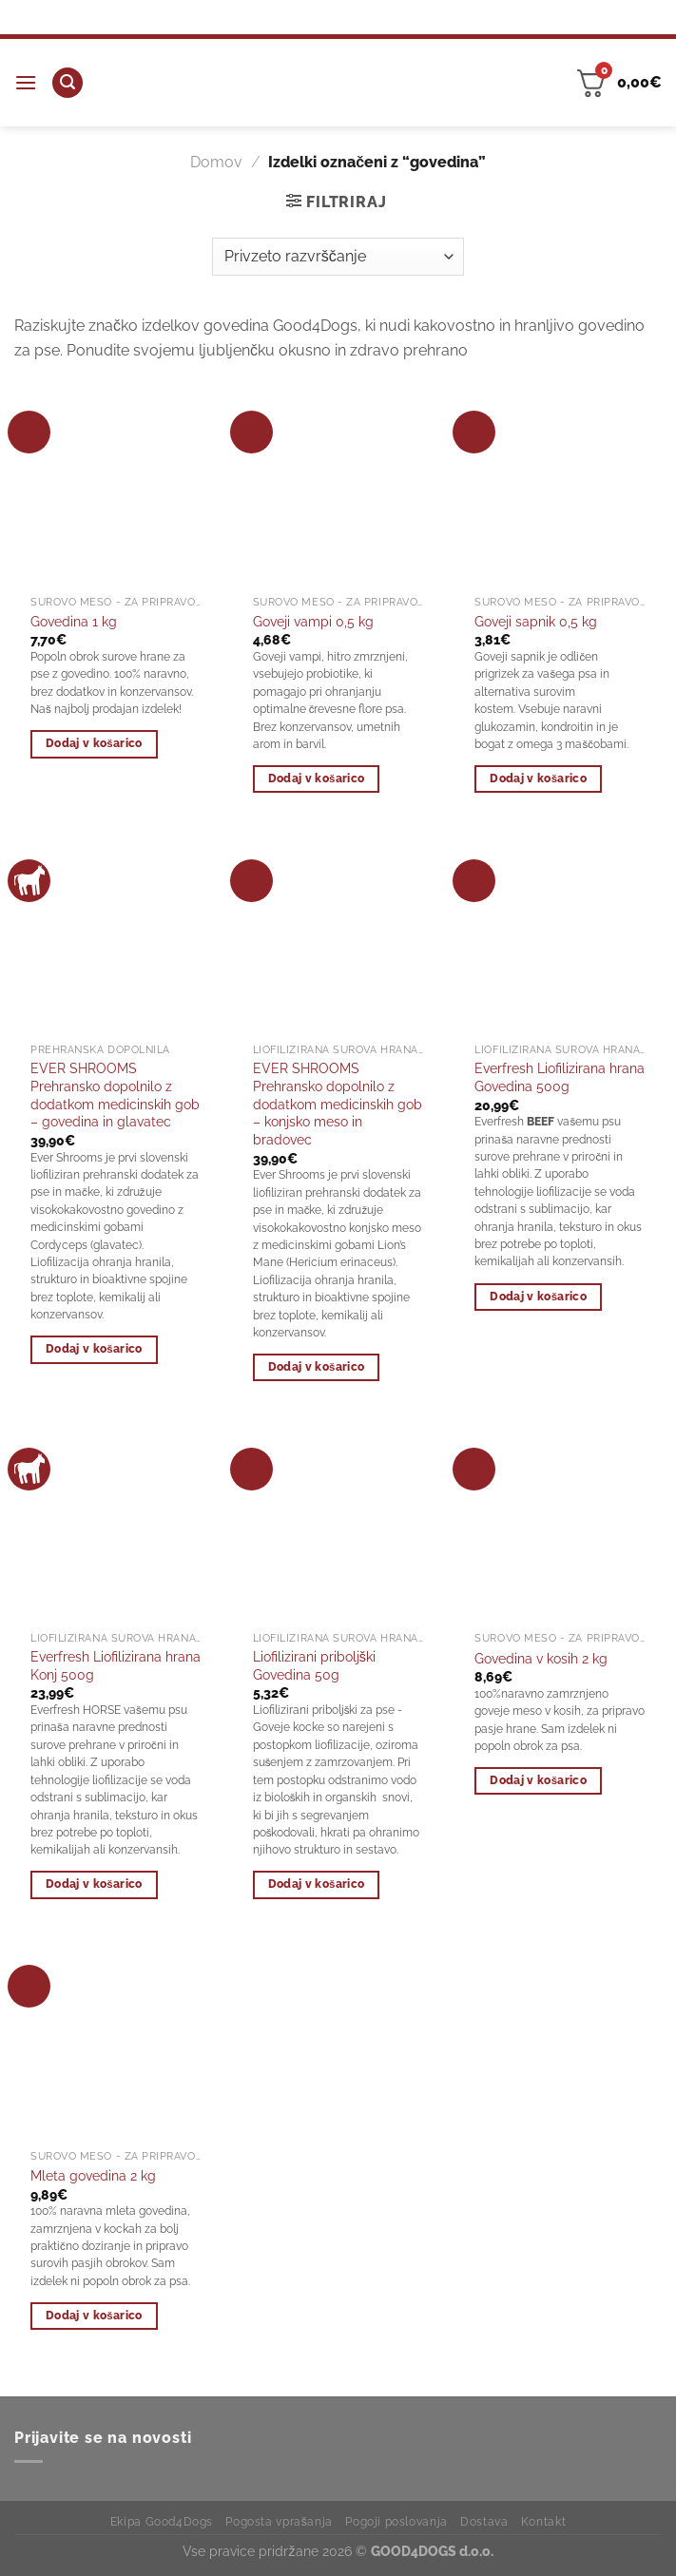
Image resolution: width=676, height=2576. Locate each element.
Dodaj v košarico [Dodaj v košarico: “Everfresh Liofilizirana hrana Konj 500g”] (94, 1884)
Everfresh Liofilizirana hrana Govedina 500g (559, 1077)
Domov (216, 162)
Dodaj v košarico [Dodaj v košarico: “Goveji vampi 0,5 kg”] (316, 778)
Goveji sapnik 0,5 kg (535, 621)
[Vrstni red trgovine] (338, 257)
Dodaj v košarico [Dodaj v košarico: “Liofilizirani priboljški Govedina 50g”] (316, 1884)
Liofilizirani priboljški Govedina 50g (314, 1665)
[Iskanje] (67, 83)
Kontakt (543, 2521)
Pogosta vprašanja (279, 2521)
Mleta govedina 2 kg (93, 2175)
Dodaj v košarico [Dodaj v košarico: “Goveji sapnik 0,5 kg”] (538, 778)
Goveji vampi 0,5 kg (313, 621)
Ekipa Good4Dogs (161, 2521)
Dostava (484, 2521)
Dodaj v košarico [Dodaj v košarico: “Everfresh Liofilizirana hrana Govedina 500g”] (538, 1296)
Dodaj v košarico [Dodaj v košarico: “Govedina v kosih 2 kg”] (538, 1780)
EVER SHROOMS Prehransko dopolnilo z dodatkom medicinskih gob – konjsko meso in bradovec (337, 1103)
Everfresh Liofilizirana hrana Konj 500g (115, 1665)
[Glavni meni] (25, 82)
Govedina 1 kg (73, 621)
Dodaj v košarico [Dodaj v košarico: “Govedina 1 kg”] (94, 743)
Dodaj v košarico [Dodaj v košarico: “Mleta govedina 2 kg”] (94, 2315)
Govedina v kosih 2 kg (541, 1658)
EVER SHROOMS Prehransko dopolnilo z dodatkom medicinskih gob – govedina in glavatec (115, 1094)
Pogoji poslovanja (396, 2521)
